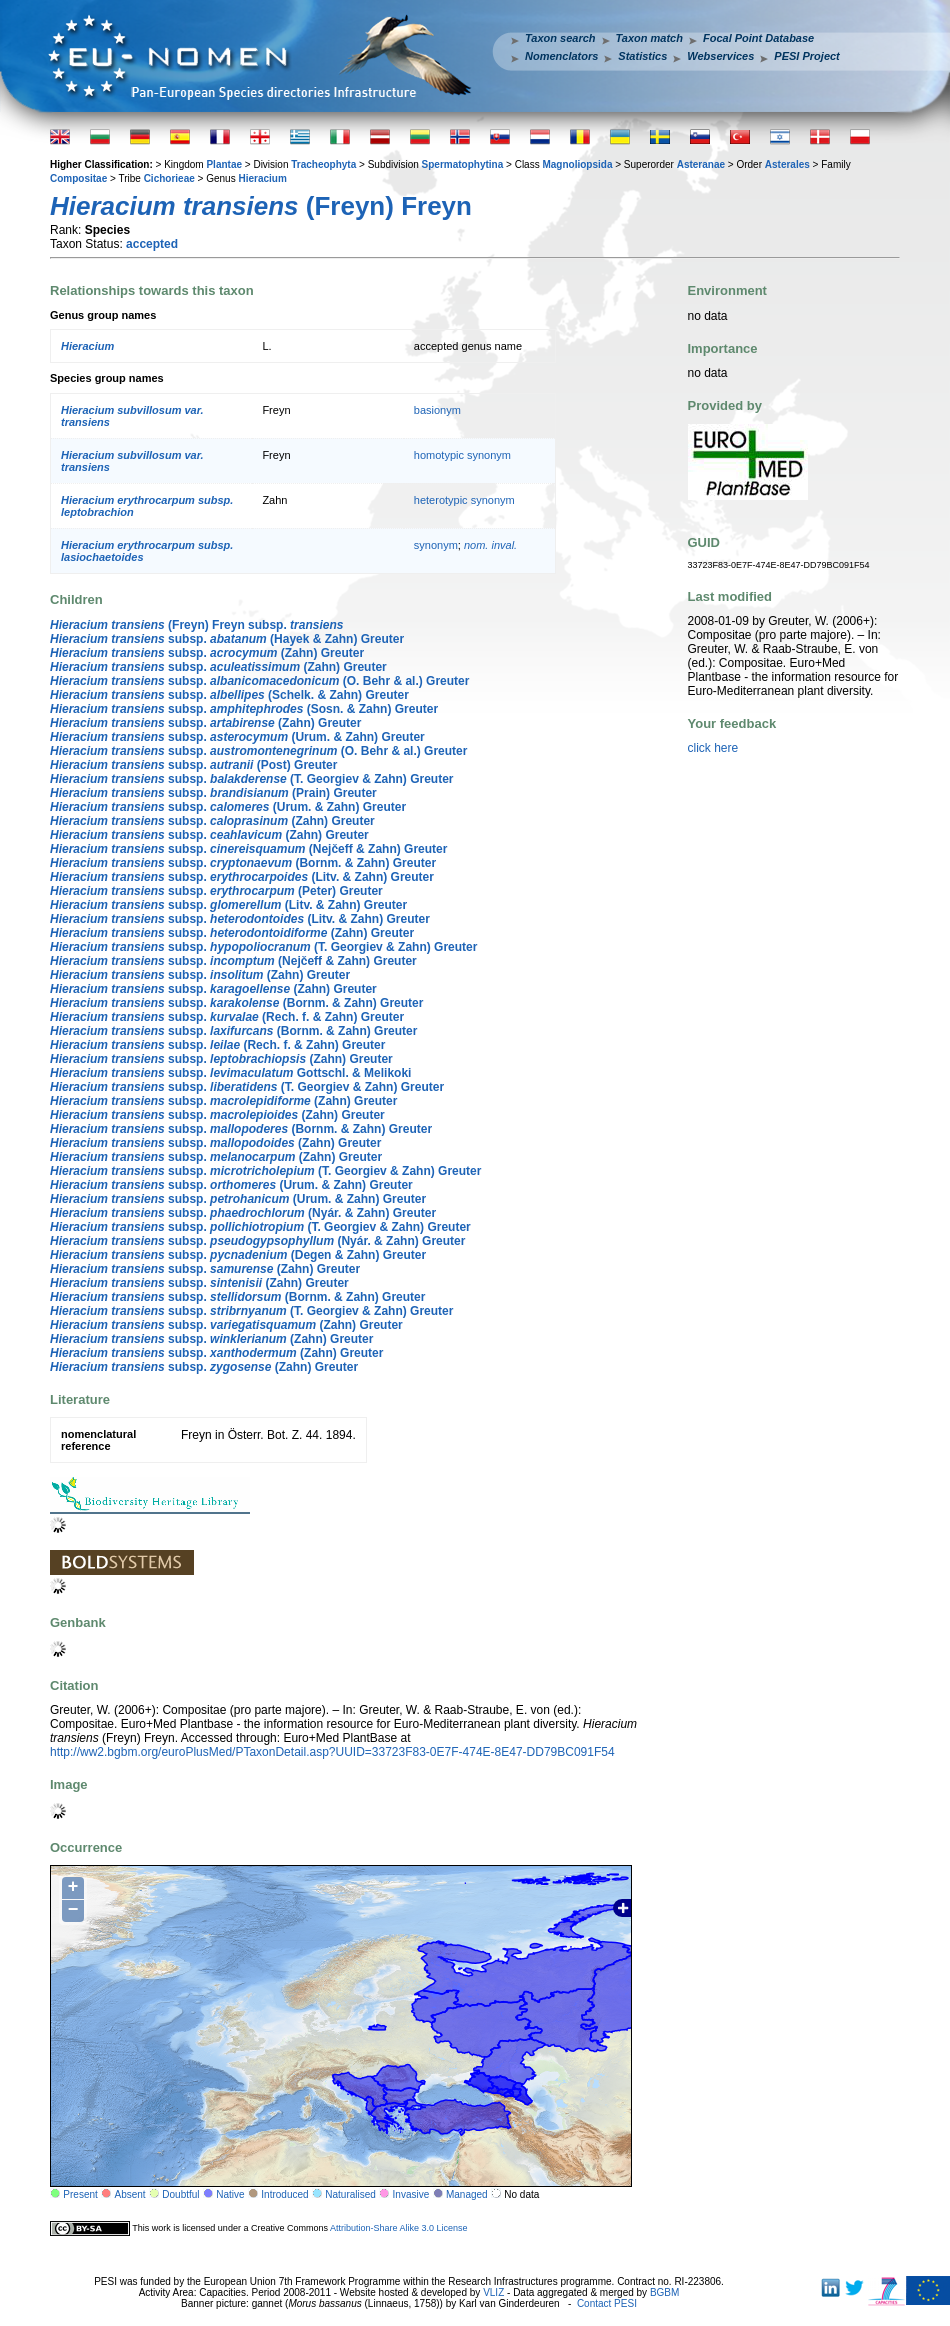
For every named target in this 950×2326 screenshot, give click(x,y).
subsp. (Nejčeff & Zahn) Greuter (248, 849)
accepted (152, 244)
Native (230, 2194)
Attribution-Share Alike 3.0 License (399, 2228)
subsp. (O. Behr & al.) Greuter (259, 681)
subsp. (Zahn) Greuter (207, 653)
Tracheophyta (323, 164)
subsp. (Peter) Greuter (216, 891)
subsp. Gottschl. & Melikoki (230, 1073)
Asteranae (701, 164)
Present (80, 2194)
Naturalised (350, 2194)
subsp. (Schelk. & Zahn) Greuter (229, 695)
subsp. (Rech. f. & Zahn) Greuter (227, 1017)
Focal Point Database (758, 38)
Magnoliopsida (577, 164)
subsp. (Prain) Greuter (213, 793)
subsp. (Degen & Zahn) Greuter (238, 1255)
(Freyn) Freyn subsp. (196, 625)
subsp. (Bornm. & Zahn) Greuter (243, 863)
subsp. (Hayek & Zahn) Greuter (227, 639)
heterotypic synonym (464, 500)
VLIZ (493, 2292)
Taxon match (649, 38)
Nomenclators (561, 56)
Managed (467, 2194)
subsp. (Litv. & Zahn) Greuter (242, 877)
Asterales (787, 164)
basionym (437, 410)
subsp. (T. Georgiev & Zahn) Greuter (251, 779)
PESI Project (806, 56)
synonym (436, 545)
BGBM (664, 2292)
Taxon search (560, 38)
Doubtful (180, 2194)
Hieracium (262, 178)
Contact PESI (607, 2303)
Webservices (720, 56)
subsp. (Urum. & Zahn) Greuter (237, 737)
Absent (130, 2194)
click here (713, 748)
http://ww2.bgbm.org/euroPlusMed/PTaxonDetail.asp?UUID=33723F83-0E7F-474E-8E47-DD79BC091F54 (332, 1752)
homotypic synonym (462, 455)
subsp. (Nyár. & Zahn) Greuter (243, 1213)
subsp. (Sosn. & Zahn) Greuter (244, 709)
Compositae (78, 178)
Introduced (284, 2194)
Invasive (411, 2194)
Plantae (224, 164)
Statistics (642, 56)
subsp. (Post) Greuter (193, 765)
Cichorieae (169, 178)
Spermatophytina (463, 164)
